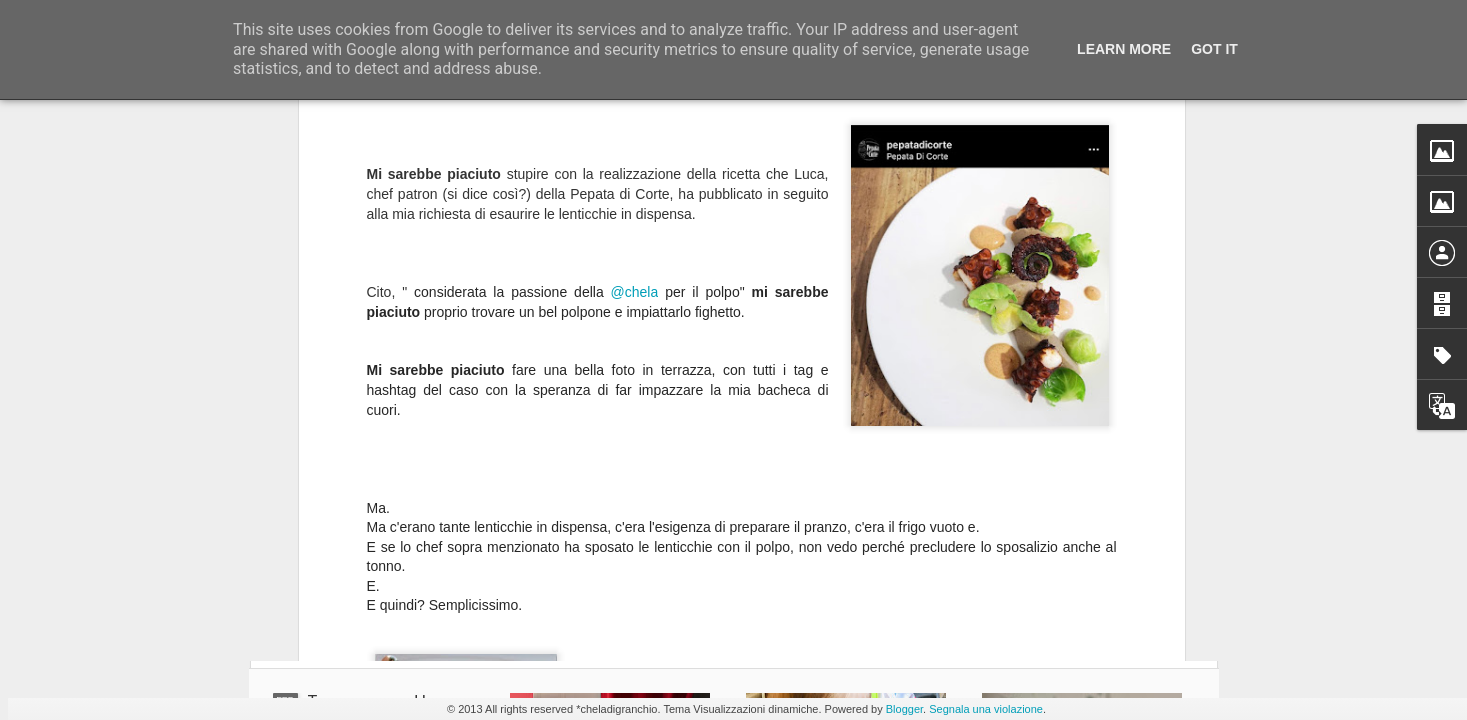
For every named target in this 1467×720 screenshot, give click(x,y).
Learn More (1124, 49)
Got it (1214, 49)
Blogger (904, 709)
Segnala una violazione (986, 709)
